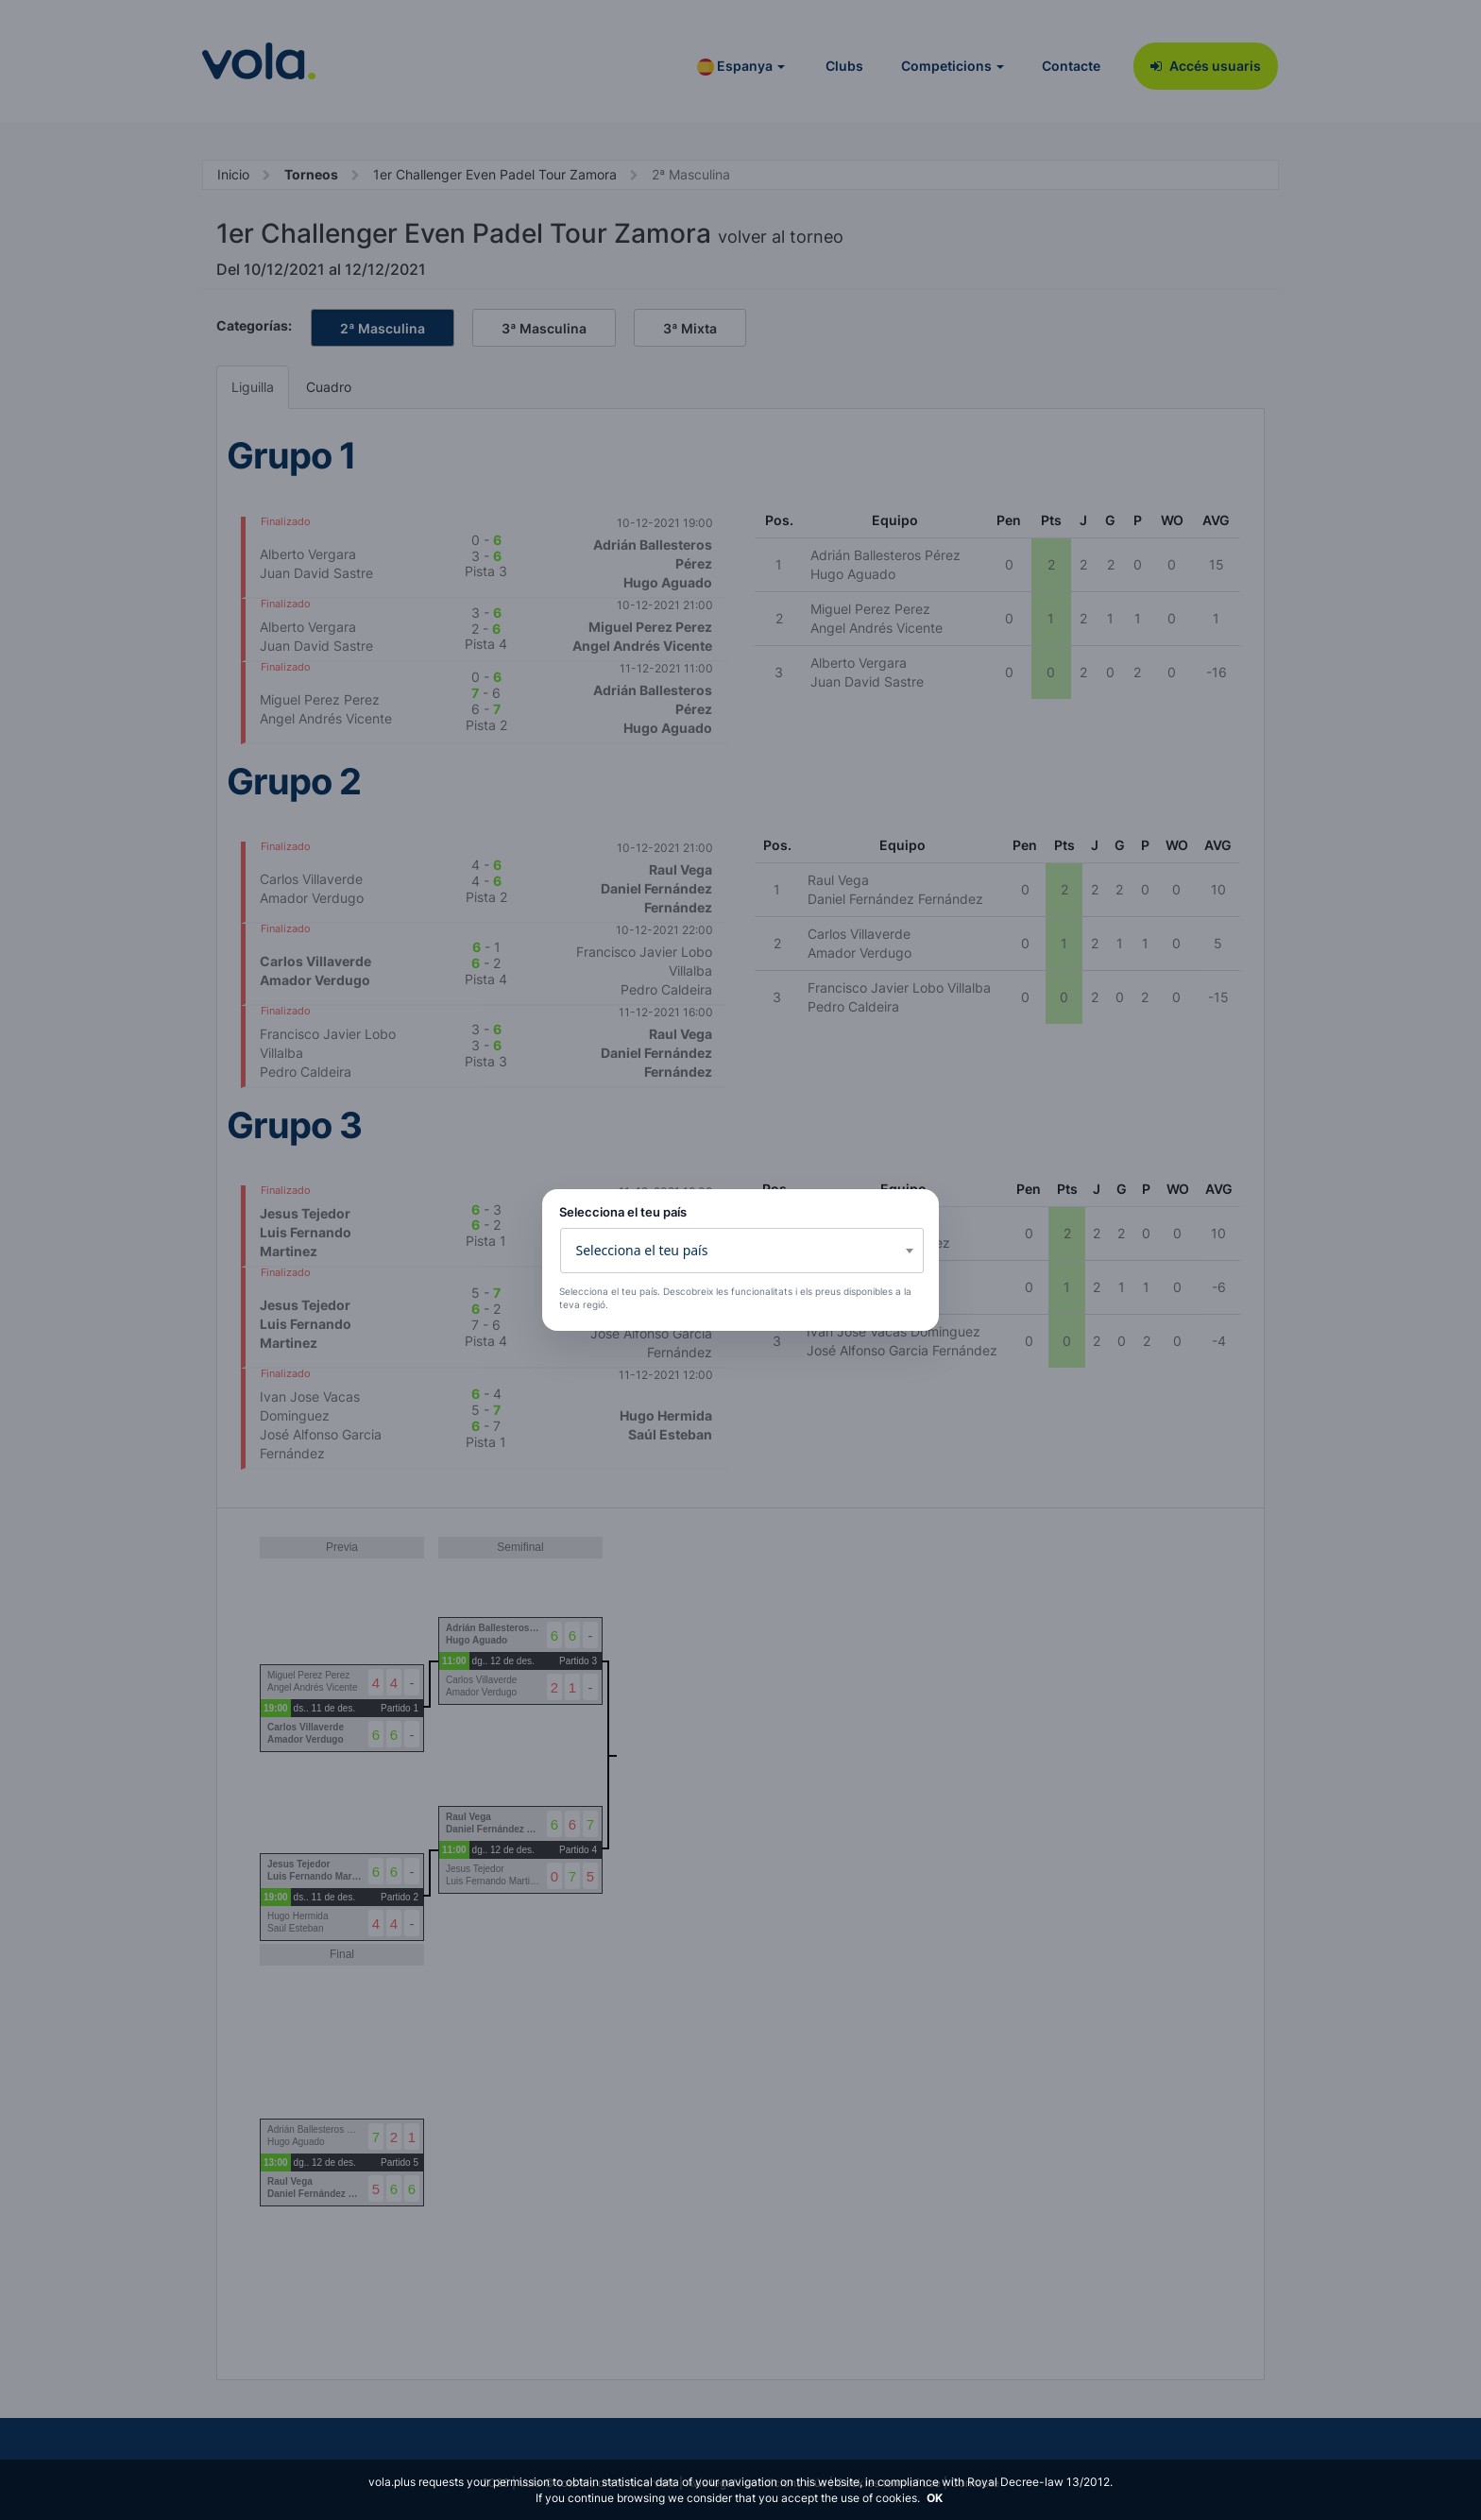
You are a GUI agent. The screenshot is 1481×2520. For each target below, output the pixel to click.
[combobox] (742, 1250)
